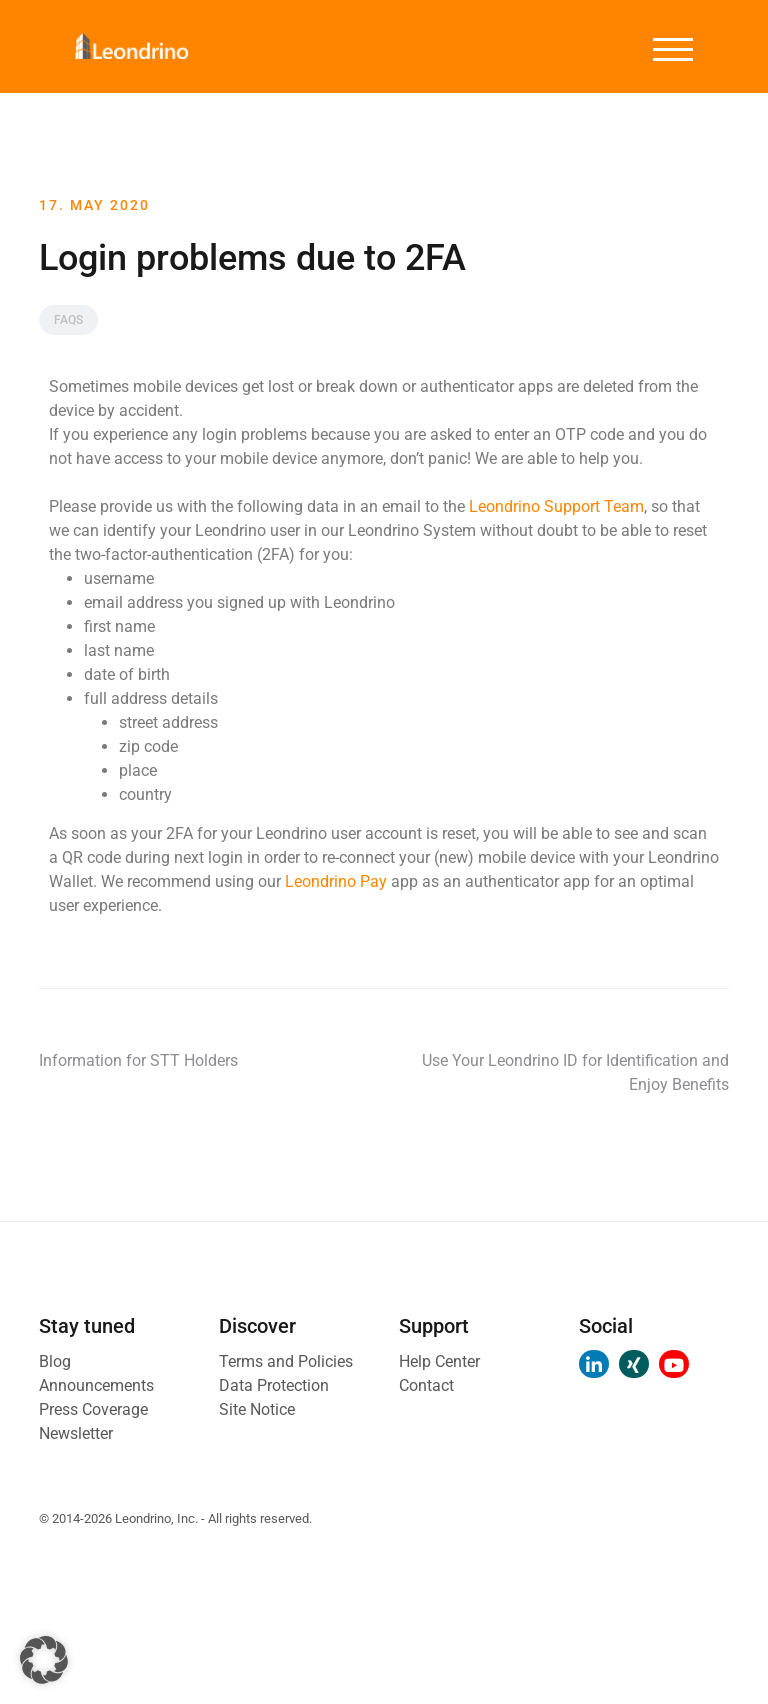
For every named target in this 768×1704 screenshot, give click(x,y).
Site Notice (257, 1409)
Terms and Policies (286, 1361)
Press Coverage (93, 1409)
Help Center (439, 1361)
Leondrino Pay (336, 881)
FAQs (68, 320)
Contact (426, 1385)
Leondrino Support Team (556, 506)
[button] (44, 1660)
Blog (55, 1361)
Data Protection (274, 1385)
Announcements (96, 1385)
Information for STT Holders (138, 1060)
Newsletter (76, 1433)
